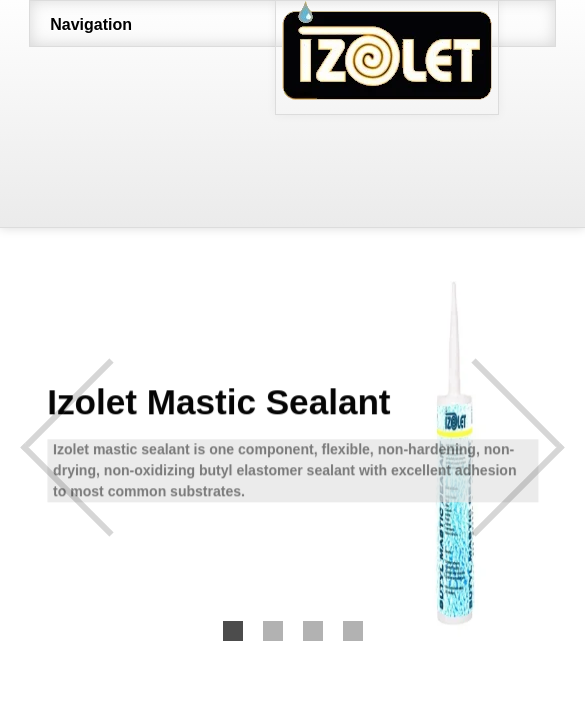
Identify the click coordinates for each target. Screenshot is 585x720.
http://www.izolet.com (444, 57)
